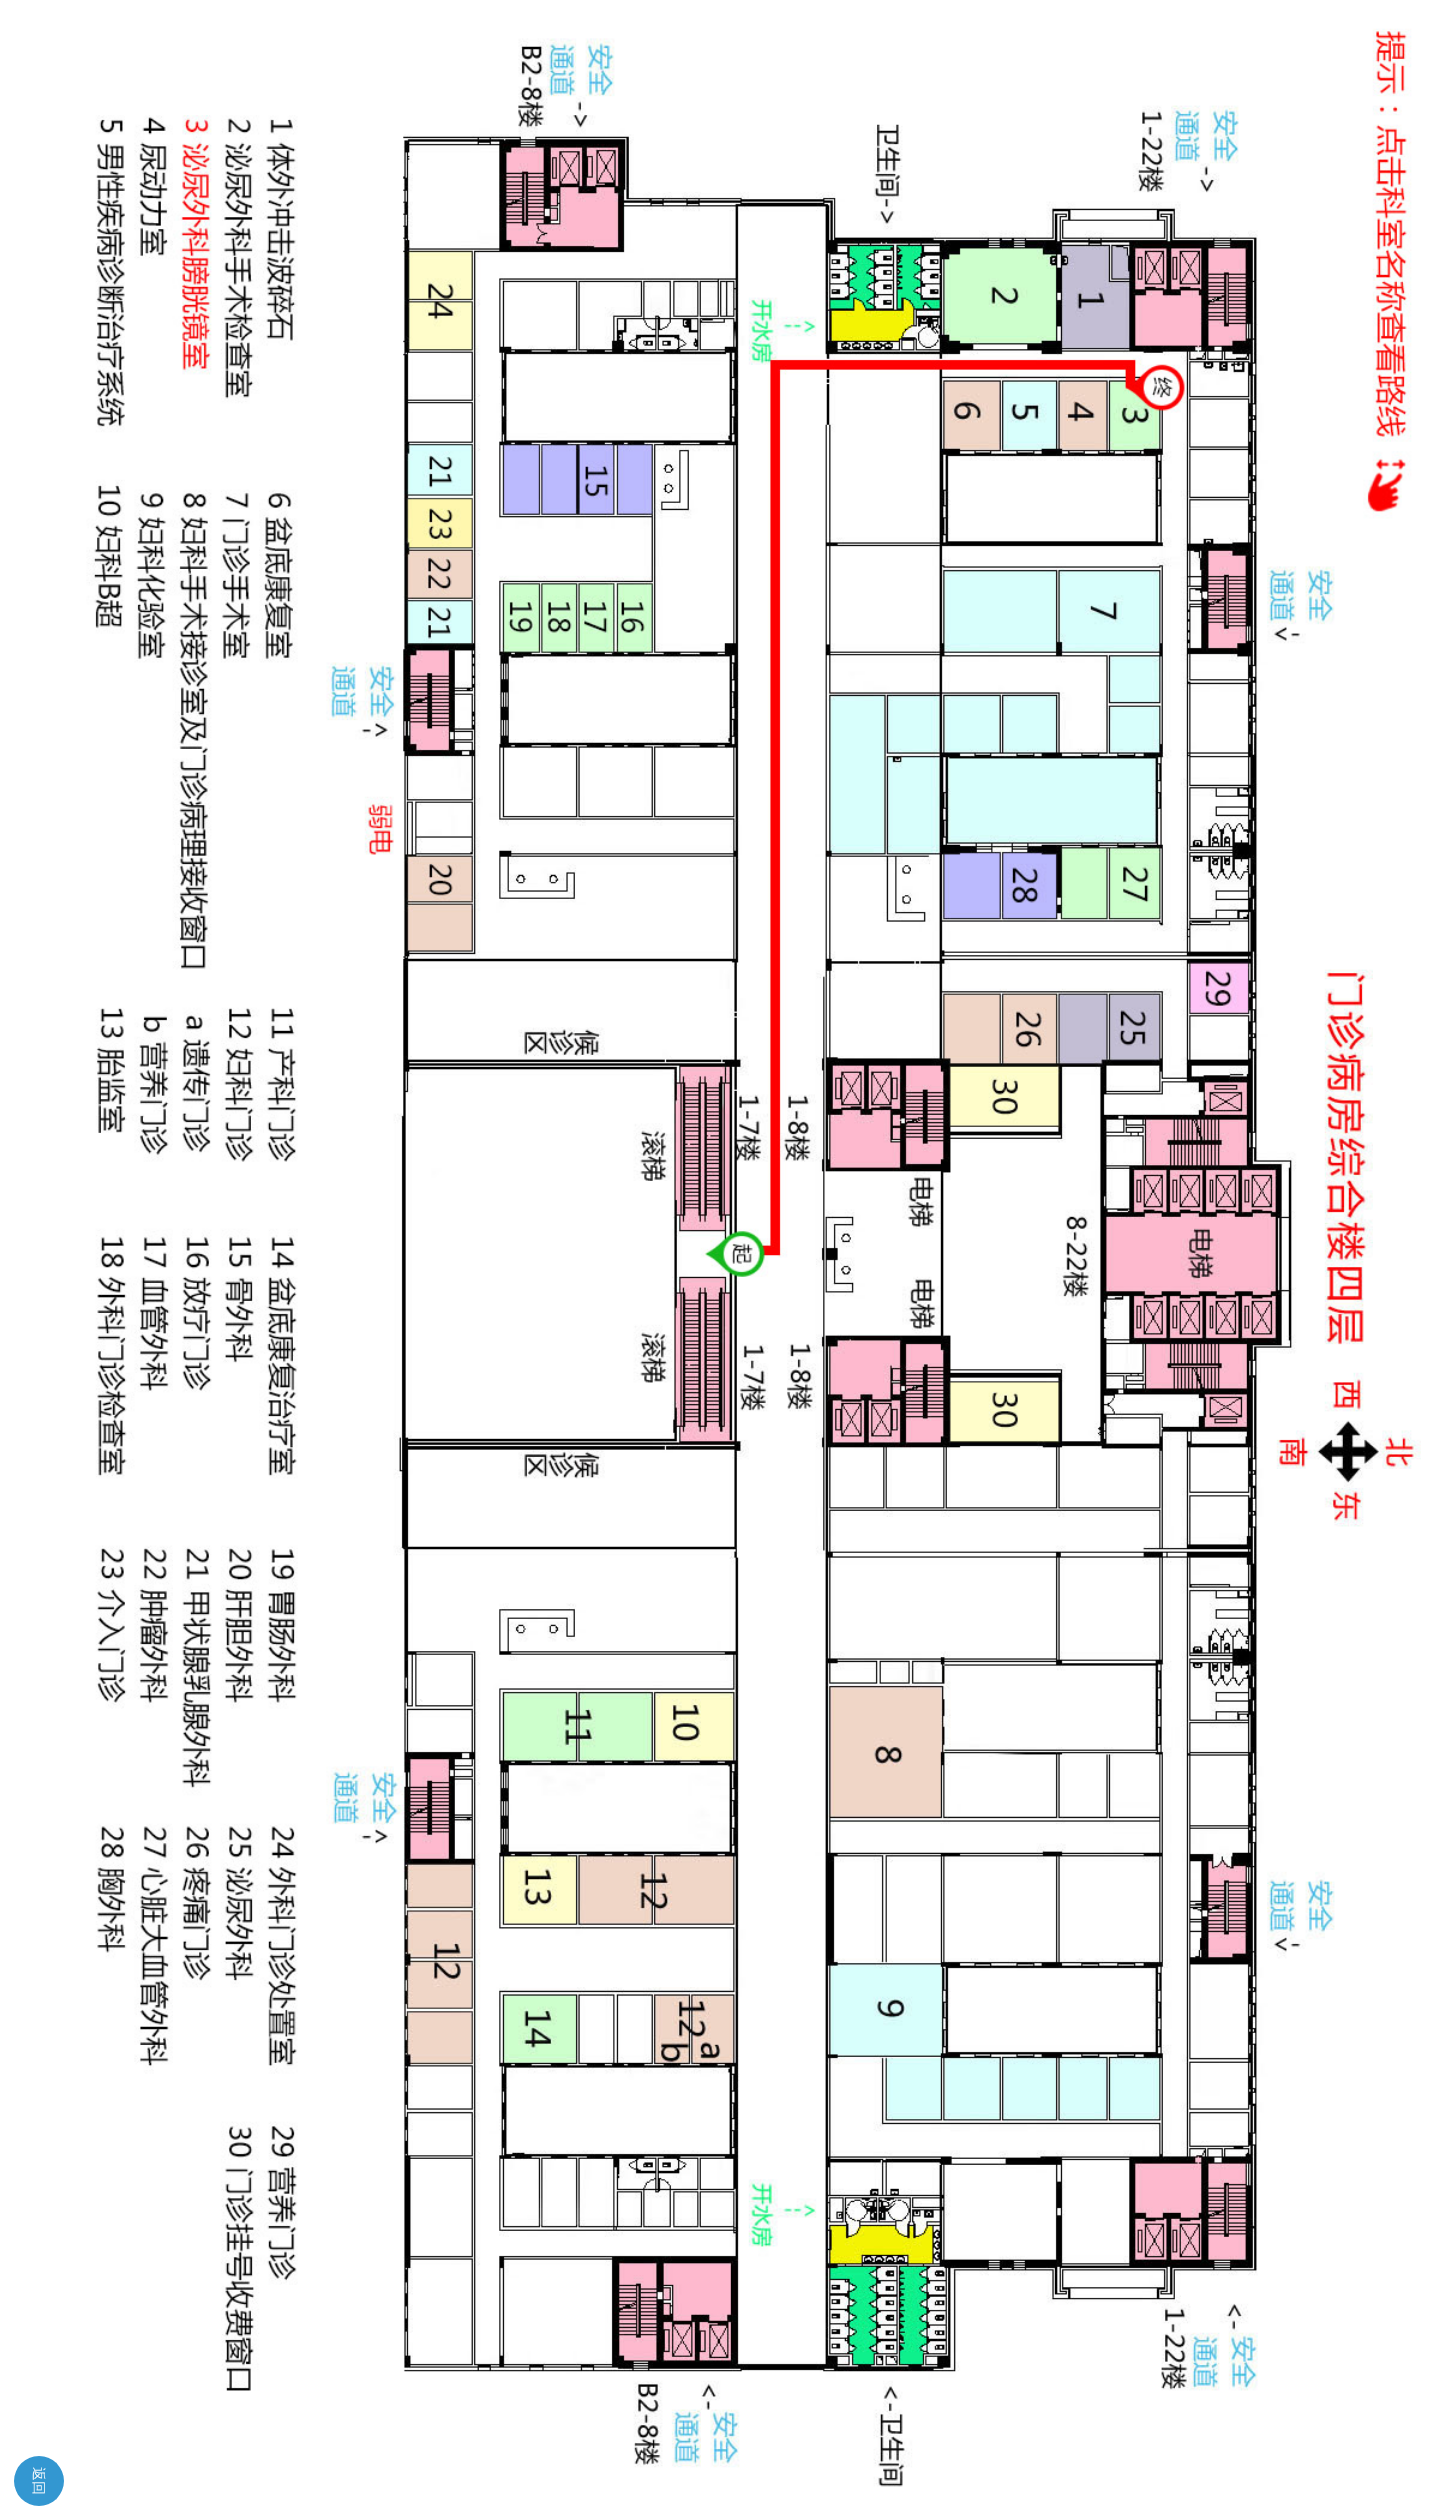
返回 (39, 2481)
